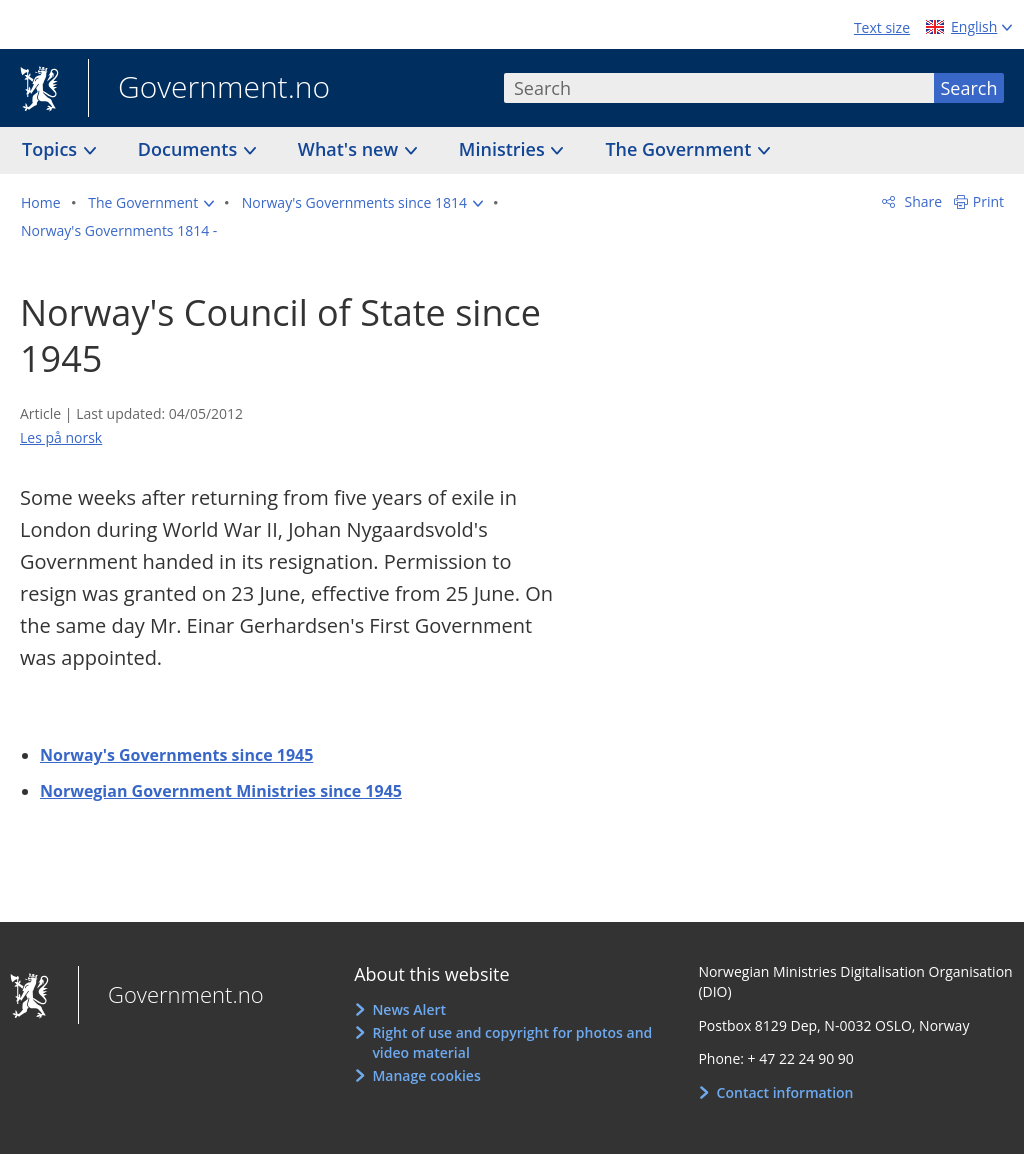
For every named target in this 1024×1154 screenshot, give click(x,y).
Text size (882, 27)
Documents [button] (190, 149)
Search (969, 88)
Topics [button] (52, 149)
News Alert (409, 1009)
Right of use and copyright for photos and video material (512, 1042)
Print (988, 201)
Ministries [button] (504, 149)
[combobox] (719, 88)
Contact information (785, 1092)
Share (921, 201)
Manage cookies (426, 1075)
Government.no (209, 89)
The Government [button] (680, 149)
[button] (151, 203)
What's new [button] (350, 149)
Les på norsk (61, 437)
